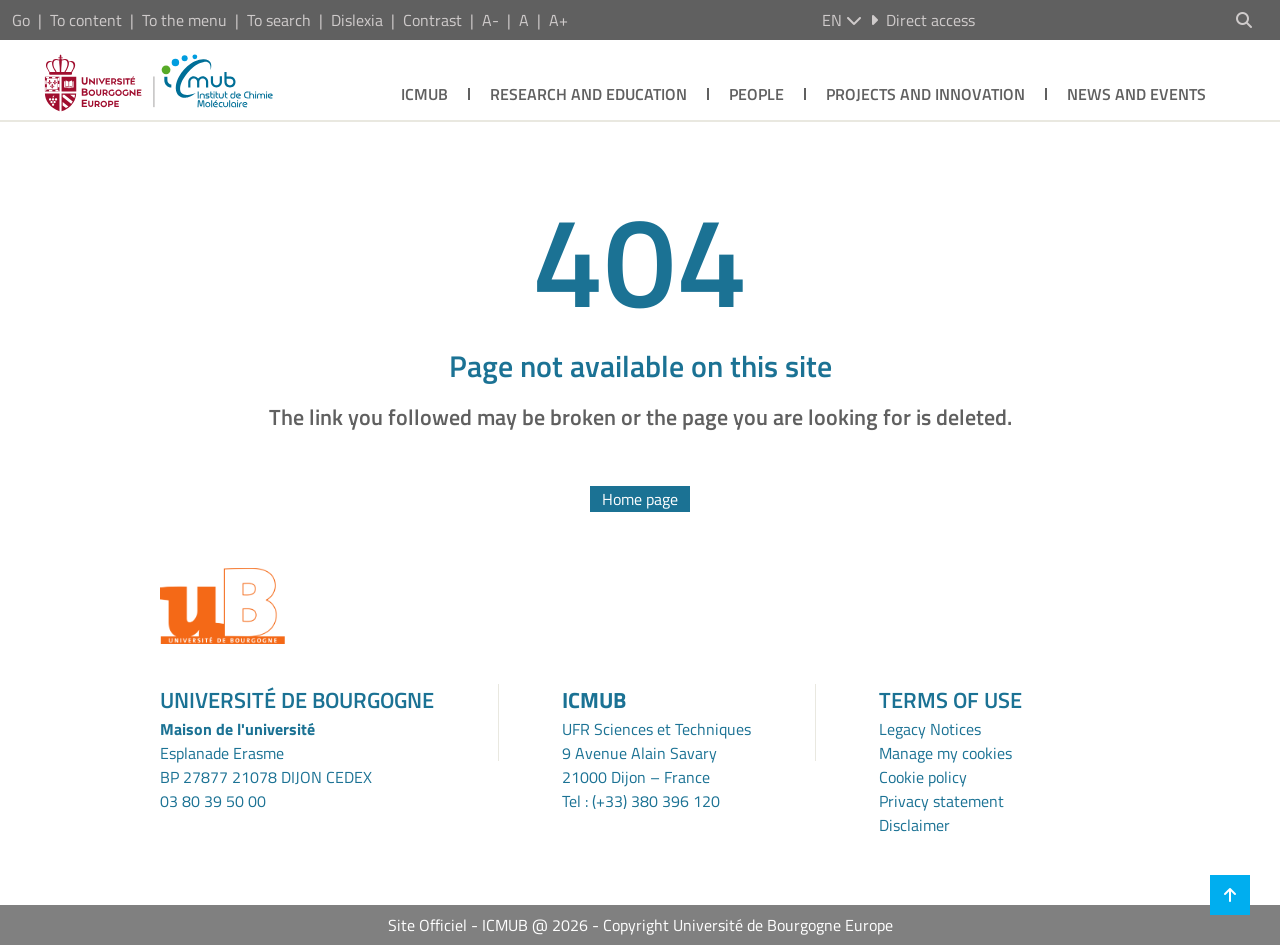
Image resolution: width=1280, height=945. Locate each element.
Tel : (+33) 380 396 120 (641, 801)
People (756, 94)
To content (86, 20)
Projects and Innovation (925, 94)
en (842, 20)
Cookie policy (923, 777)
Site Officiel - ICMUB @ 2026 (488, 925)
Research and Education (588, 94)
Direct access (922, 20)
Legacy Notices (930, 729)
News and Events (1136, 94)
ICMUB (424, 94)
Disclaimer (914, 825)
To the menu (184, 20)
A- (490, 20)
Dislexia (357, 20)
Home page (640, 499)
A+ (558, 20)
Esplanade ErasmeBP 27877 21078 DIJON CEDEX (266, 765)
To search (279, 20)
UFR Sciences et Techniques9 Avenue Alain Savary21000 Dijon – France (656, 753)
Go (21, 20)
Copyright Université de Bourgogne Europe (748, 925)
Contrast (432, 20)
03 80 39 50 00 (213, 801)
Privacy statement (941, 801)
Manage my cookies (945, 753)
